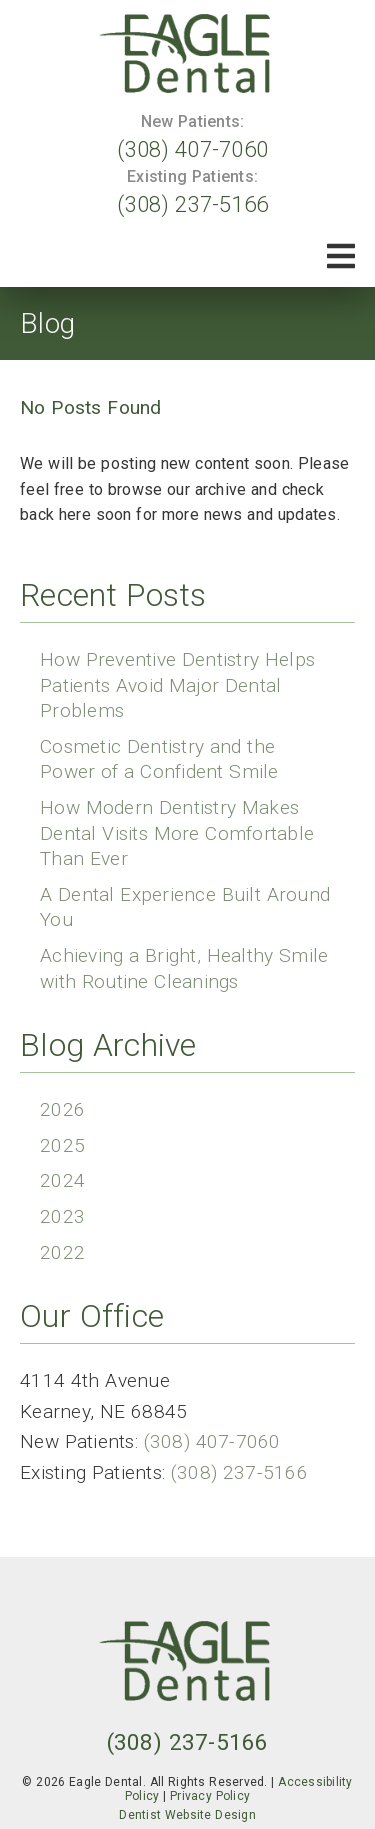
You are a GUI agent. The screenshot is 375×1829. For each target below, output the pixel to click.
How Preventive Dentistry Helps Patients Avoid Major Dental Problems (177, 685)
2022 (62, 1252)
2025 (62, 1145)
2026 (62, 1109)
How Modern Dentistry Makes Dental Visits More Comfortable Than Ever (177, 833)
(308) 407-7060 (192, 149)
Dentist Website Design (187, 1815)
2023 (62, 1216)
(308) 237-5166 (192, 204)
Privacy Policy (210, 1796)
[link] (188, 53)
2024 (62, 1180)
